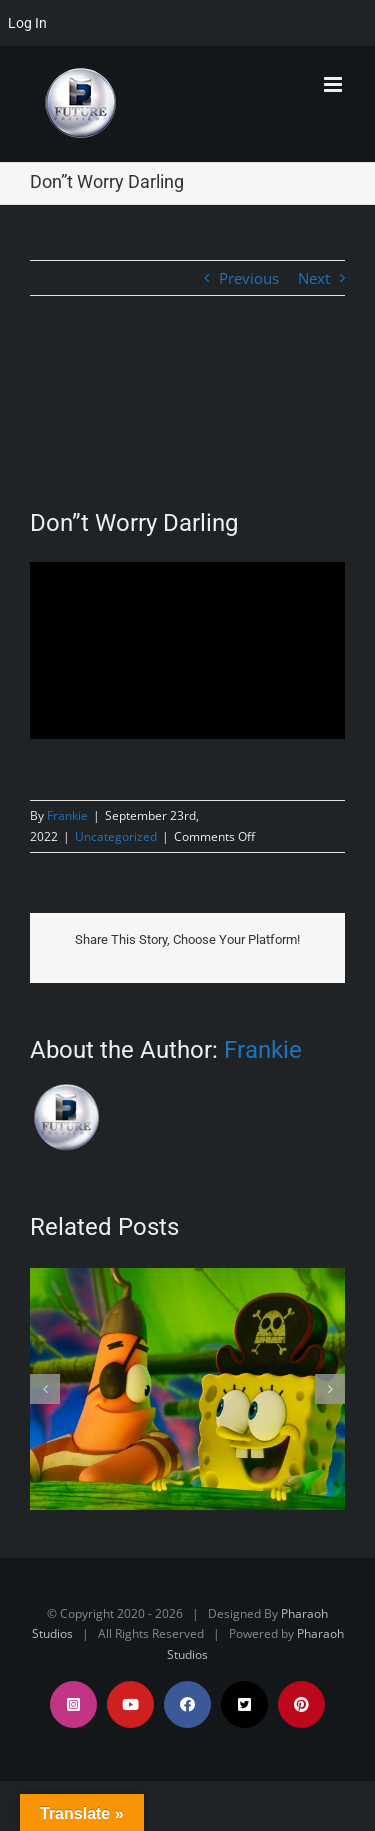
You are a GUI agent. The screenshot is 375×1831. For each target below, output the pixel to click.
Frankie (67, 815)
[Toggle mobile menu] (334, 84)
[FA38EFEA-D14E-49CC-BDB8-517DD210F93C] (187, 418)
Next (314, 278)
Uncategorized (116, 836)
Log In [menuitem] (27, 23)
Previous (249, 278)
